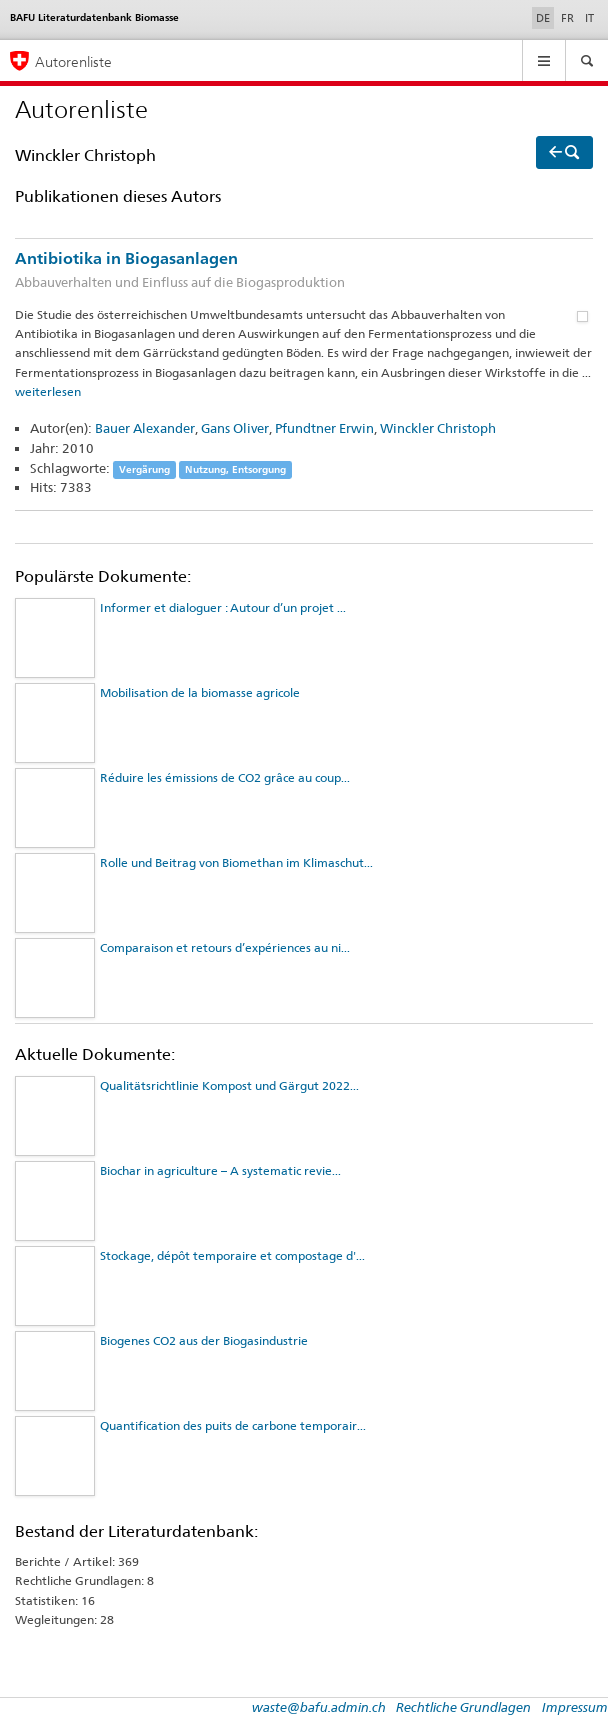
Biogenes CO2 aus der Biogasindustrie (204, 1340)
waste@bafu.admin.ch (319, 1707)
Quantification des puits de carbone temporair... (233, 1425)
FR (567, 18)
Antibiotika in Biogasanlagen (304, 271)
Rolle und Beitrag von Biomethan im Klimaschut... (236, 862)
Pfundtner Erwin (324, 428)
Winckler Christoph (438, 428)
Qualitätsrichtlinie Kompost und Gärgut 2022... (229, 1085)
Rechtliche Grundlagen (463, 1707)
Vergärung (144, 469)
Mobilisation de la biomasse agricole (200, 692)
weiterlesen (48, 391)
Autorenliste (73, 61)
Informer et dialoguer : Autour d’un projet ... (223, 607)
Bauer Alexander (145, 428)
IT (589, 18)
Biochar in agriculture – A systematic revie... (220, 1170)
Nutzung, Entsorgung (235, 469)
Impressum (575, 1707)
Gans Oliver (235, 428)
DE (545, 17)
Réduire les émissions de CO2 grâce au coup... (225, 777)
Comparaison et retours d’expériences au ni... (225, 947)
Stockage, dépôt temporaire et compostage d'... (232, 1255)
